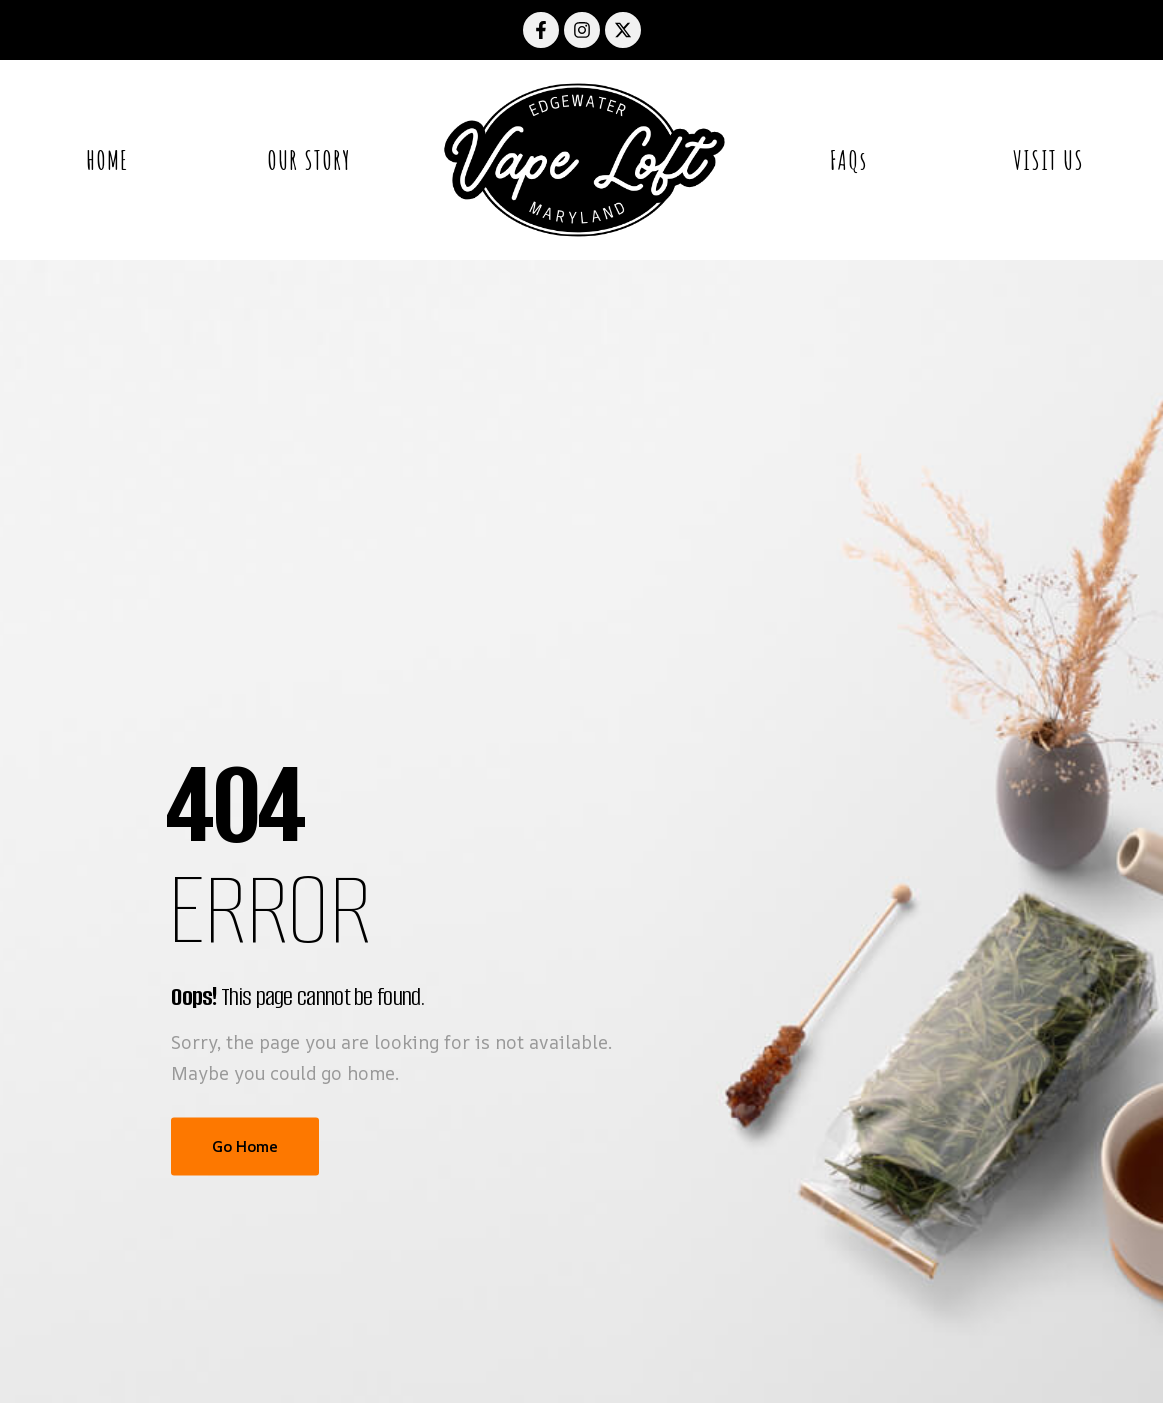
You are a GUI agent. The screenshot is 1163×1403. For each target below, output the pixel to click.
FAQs (848, 160)
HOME (107, 160)
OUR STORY (309, 160)
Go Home (244, 1146)
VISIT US (1048, 160)
